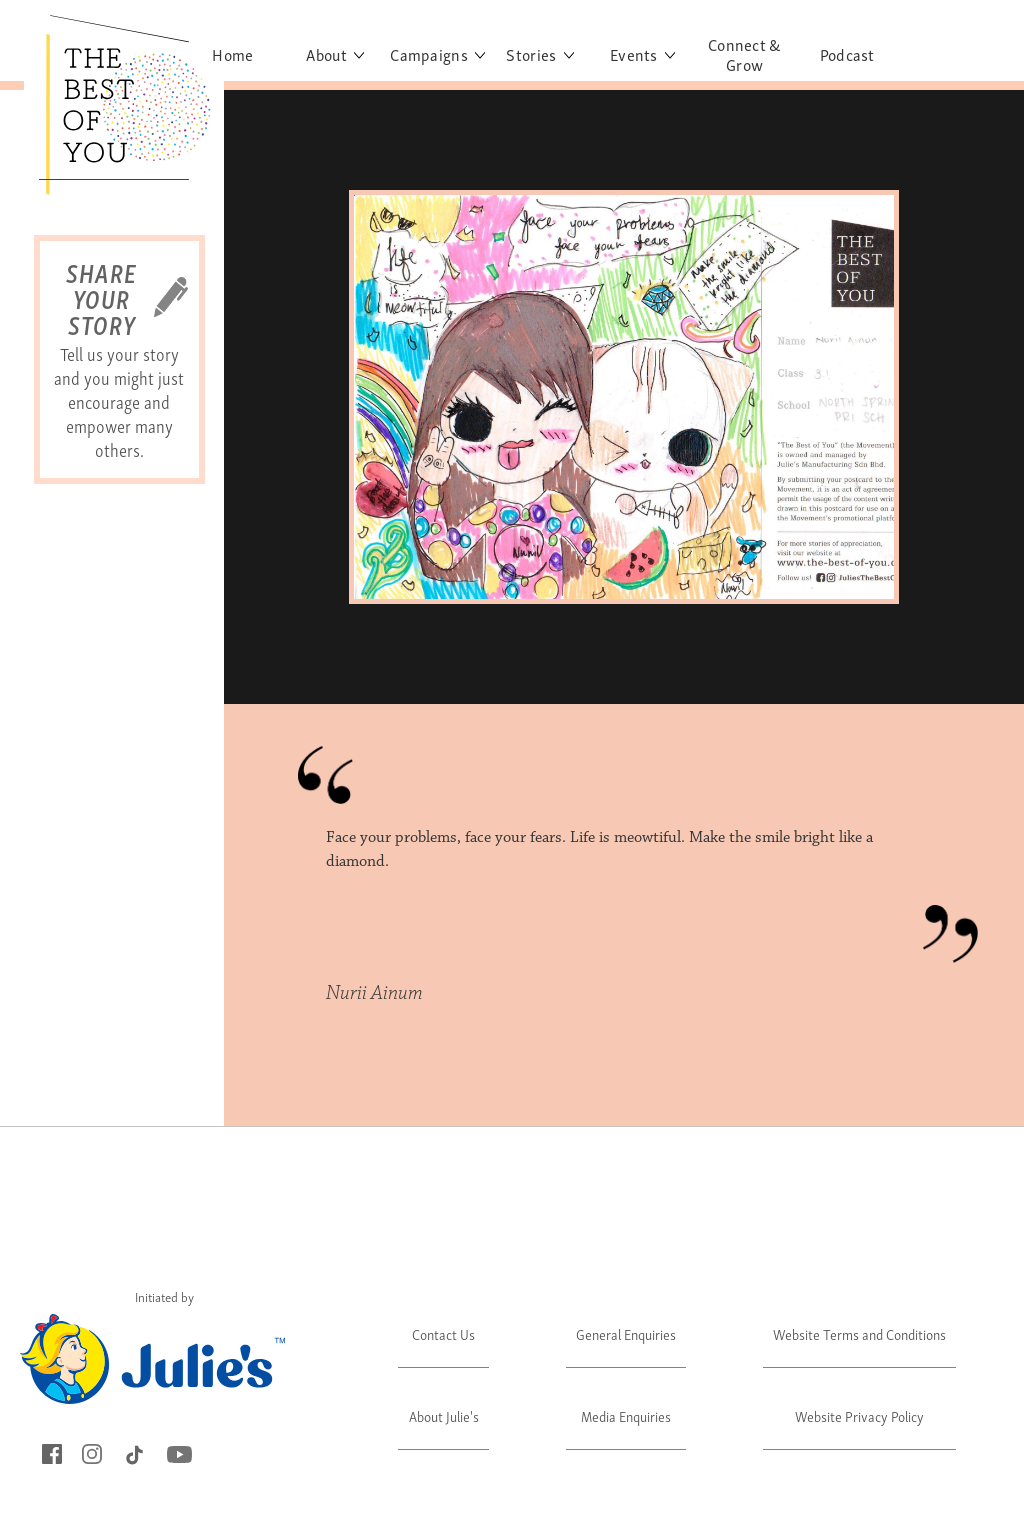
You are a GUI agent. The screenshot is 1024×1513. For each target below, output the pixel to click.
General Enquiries (626, 1333)
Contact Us (443, 1333)
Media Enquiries (626, 1415)
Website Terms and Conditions (859, 1333)
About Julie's (444, 1415)
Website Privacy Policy (859, 1415)
